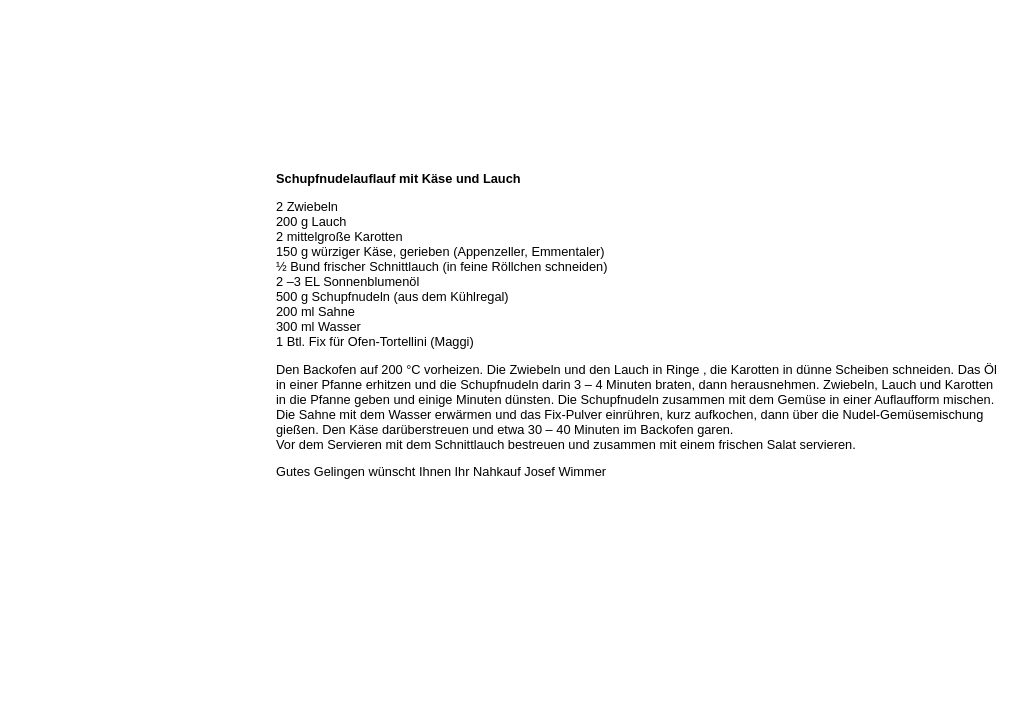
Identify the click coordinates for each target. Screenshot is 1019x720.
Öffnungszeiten (47, 202)
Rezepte (29, 290)
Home (23, 158)
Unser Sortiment (50, 224)
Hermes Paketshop (57, 268)
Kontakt (28, 312)
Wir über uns (41, 180)
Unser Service (44, 246)
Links (22, 334)
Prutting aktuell (47, 356)
